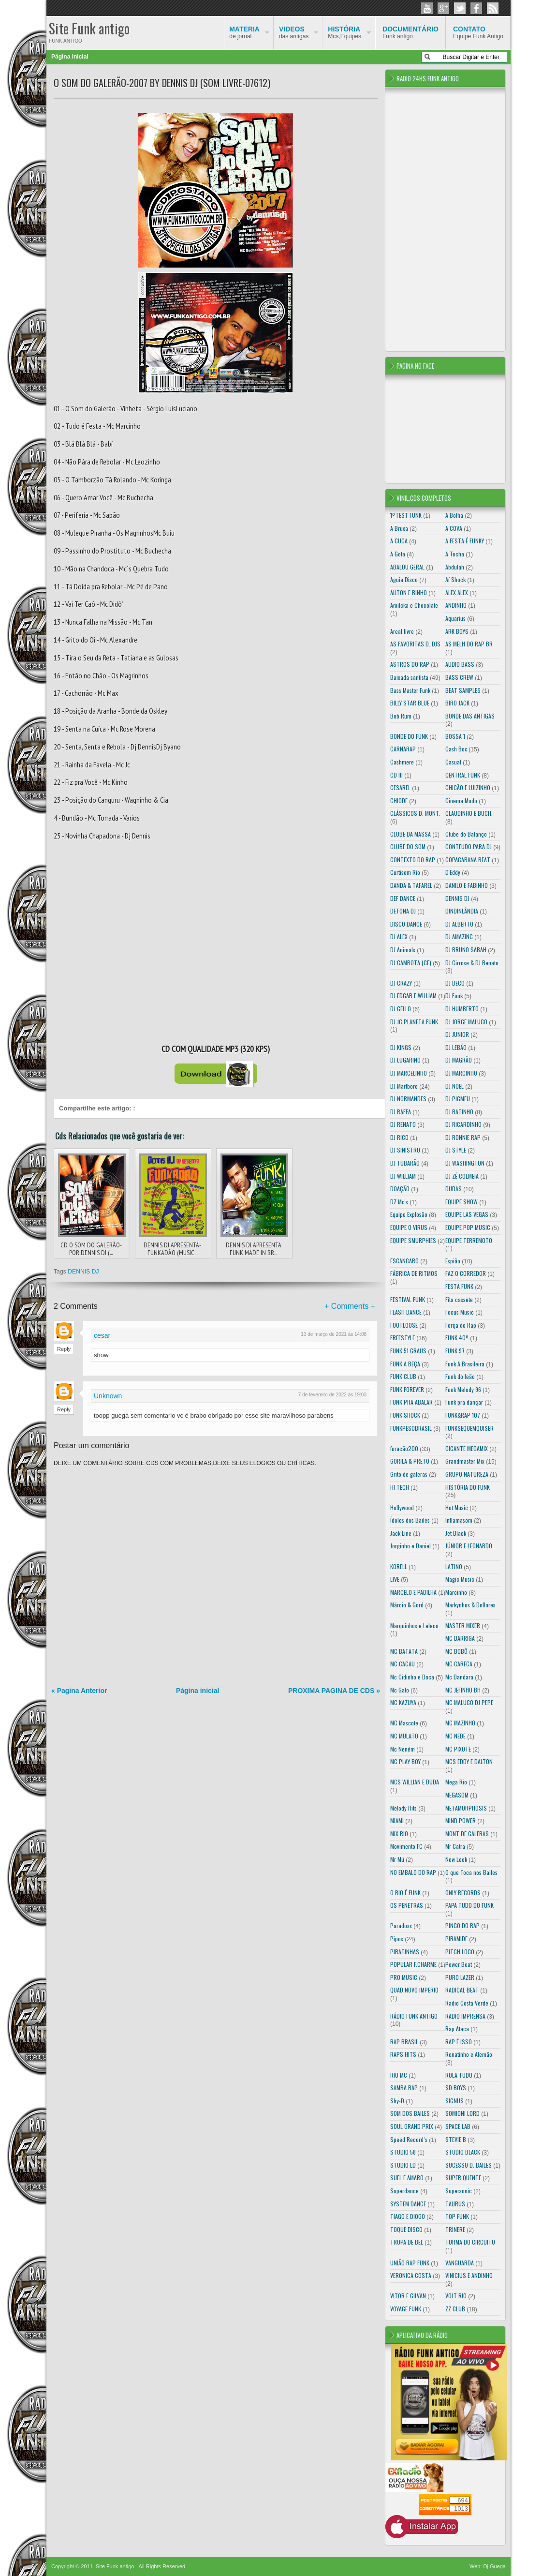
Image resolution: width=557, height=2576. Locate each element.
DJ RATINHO (459, 1112)
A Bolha (454, 515)
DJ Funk (454, 995)
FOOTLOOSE (404, 1325)
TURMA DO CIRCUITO (470, 2242)
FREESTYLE (402, 1337)
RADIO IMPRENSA (465, 2016)
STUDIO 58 (403, 2152)
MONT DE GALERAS (467, 1833)
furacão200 (404, 1448)
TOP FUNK (457, 2216)
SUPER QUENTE (463, 2177)
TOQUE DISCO (406, 2229)
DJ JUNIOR (457, 1034)
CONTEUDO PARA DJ (468, 846)
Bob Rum (400, 716)
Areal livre (402, 631)
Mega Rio (456, 1782)
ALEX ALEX (456, 592)
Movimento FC (406, 1846)
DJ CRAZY (401, 983)
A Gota (397, 554)
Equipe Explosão (408, 1214)
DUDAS (453, 1188)
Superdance (404, 2191)
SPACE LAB (457, 2126)
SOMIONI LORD (462, 2113)
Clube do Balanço (466, 834)
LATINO (453, 1566)
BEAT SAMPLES (463, 690)
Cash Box (456, 749)
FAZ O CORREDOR (465, 1273)
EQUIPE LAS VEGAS (466, 1214)
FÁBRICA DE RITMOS (414, 1273)
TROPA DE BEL (406, 2242)
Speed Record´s (408, 2139)
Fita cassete (459, 1299)
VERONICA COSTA (410, 2275)
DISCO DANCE (406, 924)
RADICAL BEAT (462, 1990)
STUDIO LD (403, 2165)
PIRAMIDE (456, 1938)
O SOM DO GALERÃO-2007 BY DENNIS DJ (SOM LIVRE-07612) (162, 82)
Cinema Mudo (461, 800)
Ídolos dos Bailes (410, 1520)
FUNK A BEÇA (405, 1364)
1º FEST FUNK (406, 515)
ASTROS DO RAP (409, 664)
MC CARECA (458, 1664)
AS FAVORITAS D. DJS (415, 644)
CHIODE (399, 800)
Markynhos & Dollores (470, 1605)
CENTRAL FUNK (462, 775)
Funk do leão (460, 1376)
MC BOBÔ (456, 1651)
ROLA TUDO (458, 2075)
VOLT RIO (456, 2295)
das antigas (293, 32)
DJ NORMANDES (408, 1098)
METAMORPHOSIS (466, 1808)
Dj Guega (495, 2566)
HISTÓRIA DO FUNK (467, 1487)
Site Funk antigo (89, 28)
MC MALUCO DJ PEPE (469, 1702)
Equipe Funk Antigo (478, 32)
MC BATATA (404, 1651)
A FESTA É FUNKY (464, 541)
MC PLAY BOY (405, 1761)
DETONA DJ (403, 911)
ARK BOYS (457, 631)
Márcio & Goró (407, 1605)
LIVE (394, 1579)
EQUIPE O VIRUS (408, 1227)
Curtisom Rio (405, 872)
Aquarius (455, 618)
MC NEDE (455, 1736)
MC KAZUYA (403, 1702)
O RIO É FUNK (405, 1892)
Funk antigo (410, 32)
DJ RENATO (403, 1124)
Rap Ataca (457, 2028)
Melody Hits (403, 1808)
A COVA (453, 528)
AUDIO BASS (459, 664)
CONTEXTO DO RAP (412, 859)
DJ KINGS (400, 1047)
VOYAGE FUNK (405, 2309)
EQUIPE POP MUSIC (467, 1227)
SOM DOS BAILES (410, 2113)
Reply (64, 1349)
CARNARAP (403, 749)
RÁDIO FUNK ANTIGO (414, 2016)
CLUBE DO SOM (407, 846)
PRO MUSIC (403, 1977)
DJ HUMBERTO (462, 1008)
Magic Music (459, 1579)
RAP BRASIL (404, 2041)
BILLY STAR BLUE (409, 703)
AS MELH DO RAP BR (469, 644)
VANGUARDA (459, 2263)
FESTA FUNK (459, 1286)
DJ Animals (402, 949)
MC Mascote (404, 1723)
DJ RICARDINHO (463, 1124)
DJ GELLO (400, 1008)
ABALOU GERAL (407, 567)
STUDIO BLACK (462, 2152)
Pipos (396, 1938)
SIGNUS (454, 2101)
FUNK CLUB (403, 1376)
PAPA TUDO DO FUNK (469, 1905)
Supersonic (458, 2191)
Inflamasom (458, 1520)
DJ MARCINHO (461, 1073)
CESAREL (400, 787)
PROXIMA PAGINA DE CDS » (334, 1690)
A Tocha (454, 554)
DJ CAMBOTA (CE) (410, 963)
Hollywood (402, 1507)
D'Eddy (452, 872)
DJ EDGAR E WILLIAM (413, 995)
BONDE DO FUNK (409, 736)
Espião (452, 1261)
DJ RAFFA (400, 1112)
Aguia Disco (404, 579)
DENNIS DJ (83, 1271)
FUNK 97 (455, 1351)
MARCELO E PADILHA (413, 1592)
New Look (456, 1859)
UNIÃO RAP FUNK (409, 2263)
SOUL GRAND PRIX (411, 2126)
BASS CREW (459, 677)
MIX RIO (399, 1833)
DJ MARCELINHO (408, 1073)
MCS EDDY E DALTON (469, 1761)
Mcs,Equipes (344, 32)
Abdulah (454, 567)
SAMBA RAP (404, 2087)
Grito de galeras (408, 1474)
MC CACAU (402, 1664)
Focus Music (459, 1312)
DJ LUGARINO (405, 1060)
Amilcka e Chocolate (414, 605)
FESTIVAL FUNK (407, 1299)
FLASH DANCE (406, 1312)
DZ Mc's (399, 1202)
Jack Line (400, 1533)
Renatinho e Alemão (468, 2054)
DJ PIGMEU (457, 1098)
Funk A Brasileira (464, 1364)
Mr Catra (455, 1846)
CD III (396, 775)
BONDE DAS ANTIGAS (470, 716)
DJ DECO (455, 983)
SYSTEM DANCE (408, 2204)
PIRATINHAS (404, 1951)
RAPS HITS (403, 2054)
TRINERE (455, 2229)
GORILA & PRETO (409, 1461)
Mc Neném (402, 1749)
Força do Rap (460, 1325)
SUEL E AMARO (407, 2177)
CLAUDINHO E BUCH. (469, 813)
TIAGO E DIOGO (407, 2216)
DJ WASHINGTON (464, 1163)
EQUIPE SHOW (461, 1202)
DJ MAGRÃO (458, 1060)
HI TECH (399, 1487)
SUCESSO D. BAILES (468, 2165)
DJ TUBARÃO (405, 1163)
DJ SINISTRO (405, 1150)
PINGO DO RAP (462, 1925)
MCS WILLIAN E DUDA (414, 1782)
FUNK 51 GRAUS (408, 1351)
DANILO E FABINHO (466, 885)
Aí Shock (455, 579)
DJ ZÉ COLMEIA (462, 1176)
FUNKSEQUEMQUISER (469, 1428)
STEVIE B (455, 2139)
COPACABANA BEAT (467, 859)
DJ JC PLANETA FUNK (414, 1022)
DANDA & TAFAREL (411, 885)
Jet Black (455, 1533)
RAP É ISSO (458, 2041)
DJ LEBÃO (456, 1047)
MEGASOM (457, 1795)
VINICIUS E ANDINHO (469, 2275)
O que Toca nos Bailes (471, 1872)
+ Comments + (349, 1306)
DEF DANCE (402, 898)
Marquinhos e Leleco (414, 1625)
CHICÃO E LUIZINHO (467, 787)
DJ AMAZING (459, 936)
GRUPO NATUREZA (466, 1474)
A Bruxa (399, 528)
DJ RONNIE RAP (463, 1137)
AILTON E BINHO (408, 592)
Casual (453, 762)
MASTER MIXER (462, 1625)
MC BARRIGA (460, 1638)
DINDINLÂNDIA (461, 911)
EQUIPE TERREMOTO (468, 1240)
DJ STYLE (455, 1150)
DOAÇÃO (400, 1188)
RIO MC (398, 2075)
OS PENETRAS (406, 1905)
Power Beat (458, 1964)
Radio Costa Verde (466, 2003)
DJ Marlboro (404, 1086)
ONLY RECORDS (463, 1892)
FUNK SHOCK (405, 1415)
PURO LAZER (459, 1977)
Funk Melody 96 (463, 1389)
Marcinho (456, 1592)
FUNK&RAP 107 (462, 1415)
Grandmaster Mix (464, 1461)
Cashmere (402, 762)
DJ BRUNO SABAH (465, 949)
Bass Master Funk (410, 690)
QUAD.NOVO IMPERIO (414, 1990)
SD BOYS (455, 2087)
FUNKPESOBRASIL (411, 1428)
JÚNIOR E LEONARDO (468, 1546)
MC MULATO (404, 1736)
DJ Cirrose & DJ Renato (471, 963)
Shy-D (397, 2101)
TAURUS (455, 2204)
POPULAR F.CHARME (413, 1964)
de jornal (244, 32)
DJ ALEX (399, 936)
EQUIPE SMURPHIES (413, 1240)
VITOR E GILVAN (408, 2295)
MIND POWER (460, 1820)
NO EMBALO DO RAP (413, 1872)
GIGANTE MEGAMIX (466, 1448)
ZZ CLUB (455, 2309)
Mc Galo (399, 1690)
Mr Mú (397, 1859)
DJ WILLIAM (403, 1176)
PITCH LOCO (459, 1951)
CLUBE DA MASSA (410, 834)
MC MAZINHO (460, 1723)
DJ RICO (399, 1137)
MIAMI (397, 1820)
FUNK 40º (457, 1337)
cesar (102, 1335)
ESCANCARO (404, 1261)
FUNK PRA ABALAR (411, 1402)
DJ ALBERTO (459, 924)
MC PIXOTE (458, 1749)
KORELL (398, 1566)
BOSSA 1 (455, 736)
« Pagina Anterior (79, 1690)
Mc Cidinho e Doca (412, 1677)
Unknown (108, 1396)
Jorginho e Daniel (410, 1546)
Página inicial (69, 56)
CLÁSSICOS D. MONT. (415, 813)
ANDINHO (456, 605)
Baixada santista (409, 677)
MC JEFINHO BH (463, 1690)
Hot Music (456, 1507)
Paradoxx (401, 1925)
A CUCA (399, 541)
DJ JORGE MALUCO (466, 1022)
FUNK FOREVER (407, 1389)
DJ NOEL (454, 1086)
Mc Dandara (459, 1677)
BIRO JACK (457, 703)
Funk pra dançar (464, 1402)
